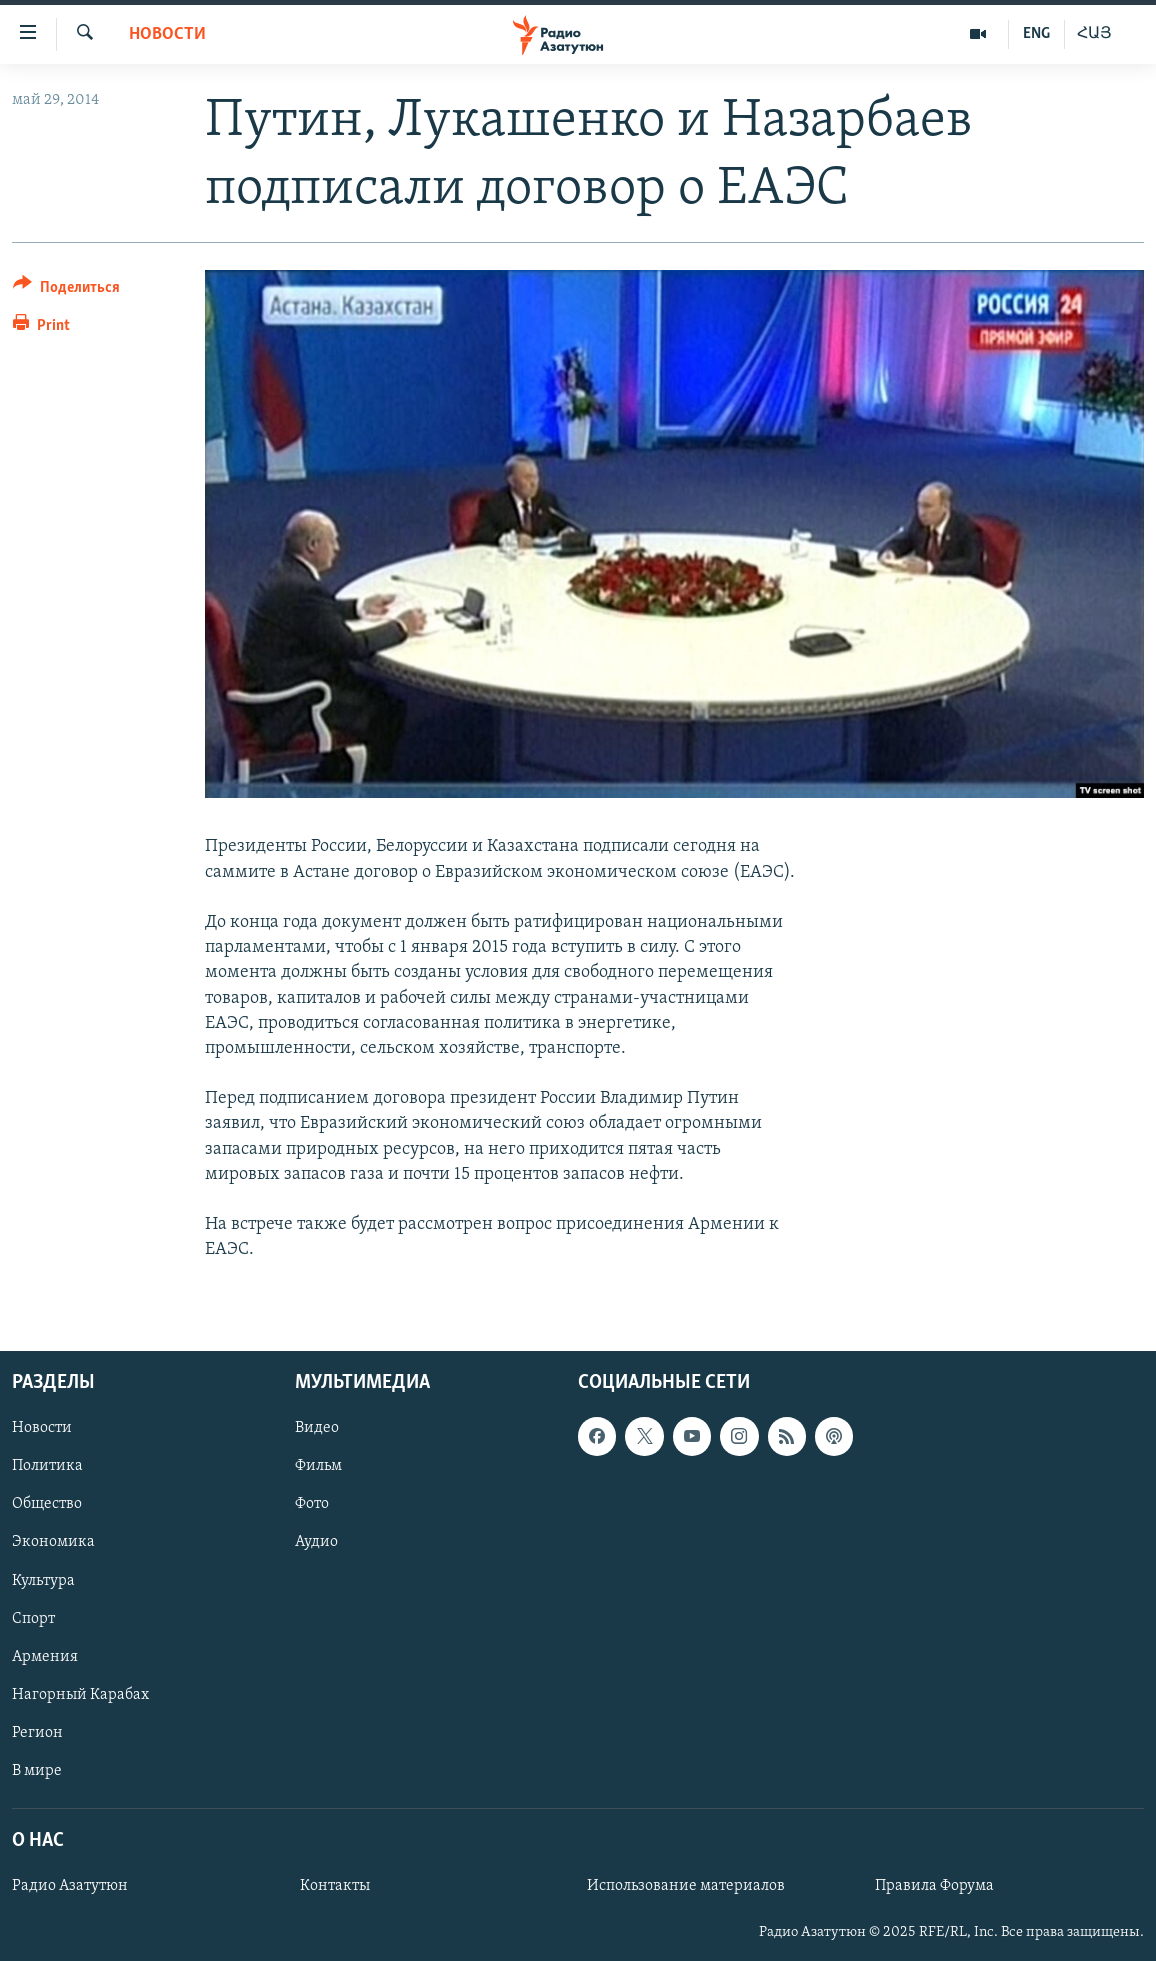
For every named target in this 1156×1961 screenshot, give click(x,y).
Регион (37, 1732)
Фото (312, 1504)
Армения (45, 1656)
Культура (43, 1580)
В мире (37, 1770)
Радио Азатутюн (70, 1886)
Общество (47, 1504)
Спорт (33, 1618)
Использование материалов (686, 1886)
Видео (317, 1428)
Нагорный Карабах (80, 1694)
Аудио (316, 1542)
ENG (1036, 34)
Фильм (318, 1466)
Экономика (53, 1542)
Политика (47, 1466)
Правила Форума (934, 1886)
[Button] (66, 290)
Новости (167, 34)
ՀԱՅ (1094, 34)
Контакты (335, 1886)
